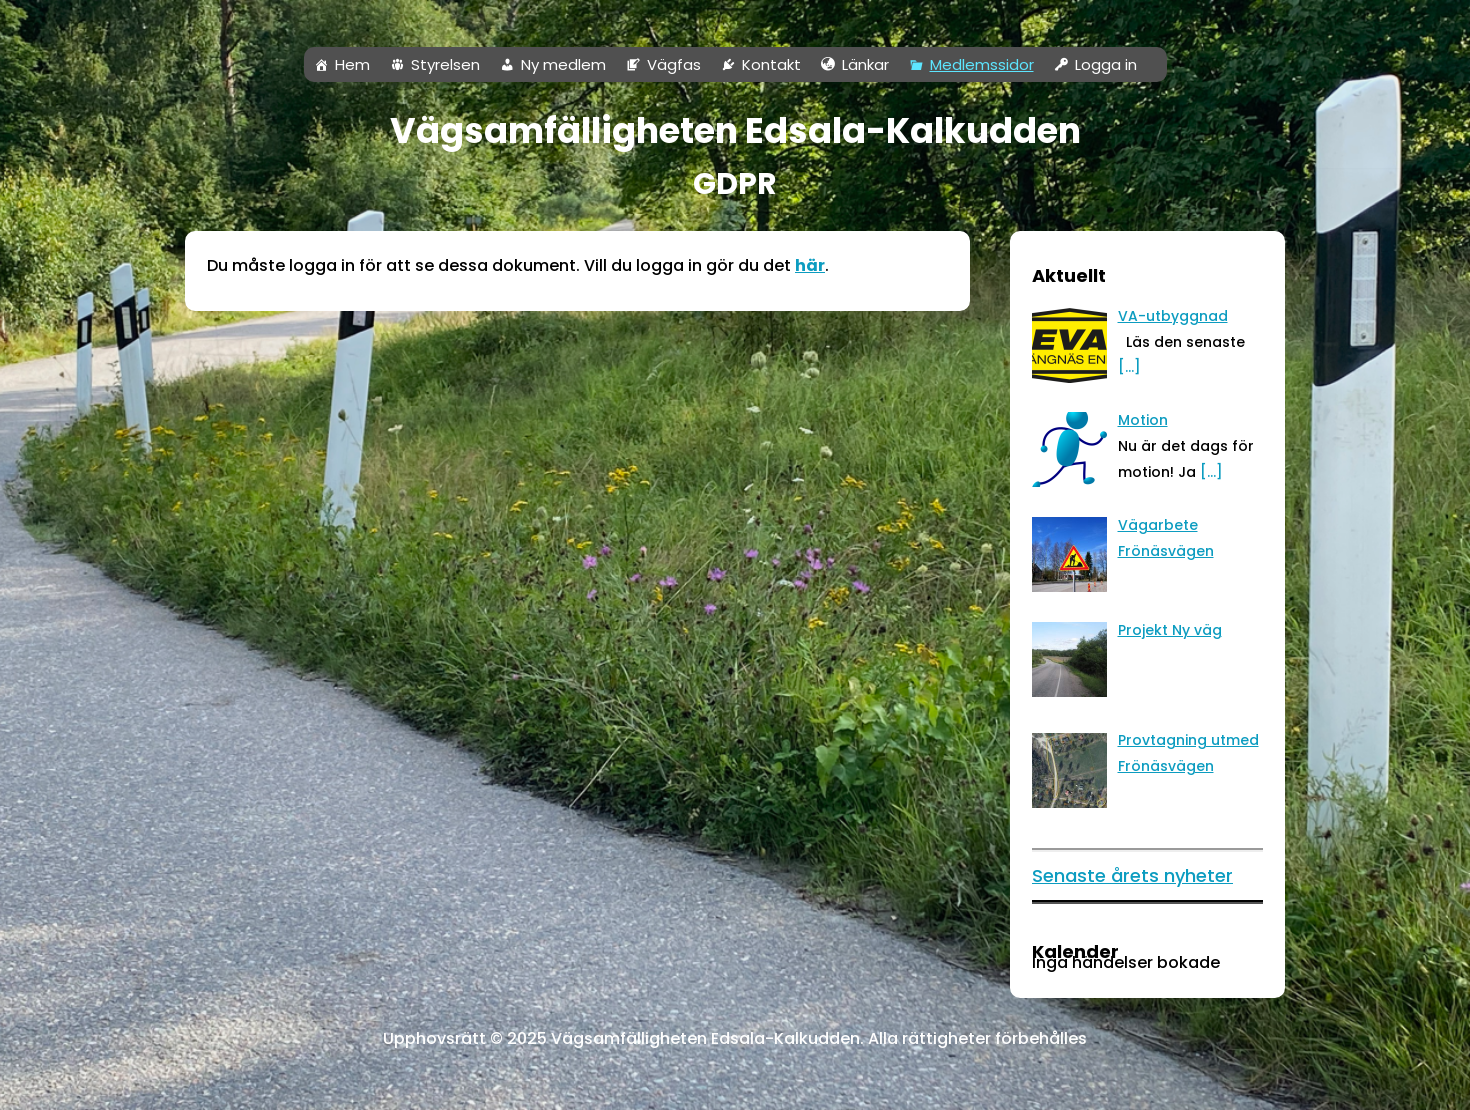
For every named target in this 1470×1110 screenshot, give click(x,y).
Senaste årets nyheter (1132, 875)
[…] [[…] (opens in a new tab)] (1129, 367)
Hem (352, 64)
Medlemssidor (982, 64)
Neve (35, 1084)
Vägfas (674, 64)
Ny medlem (563, 64)
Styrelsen (445, 64)
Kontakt (771, 64)
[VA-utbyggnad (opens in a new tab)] (1173, 316)
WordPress (196, 1084)
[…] (1211, 472)
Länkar (865, 64)
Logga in (1106, 64)
